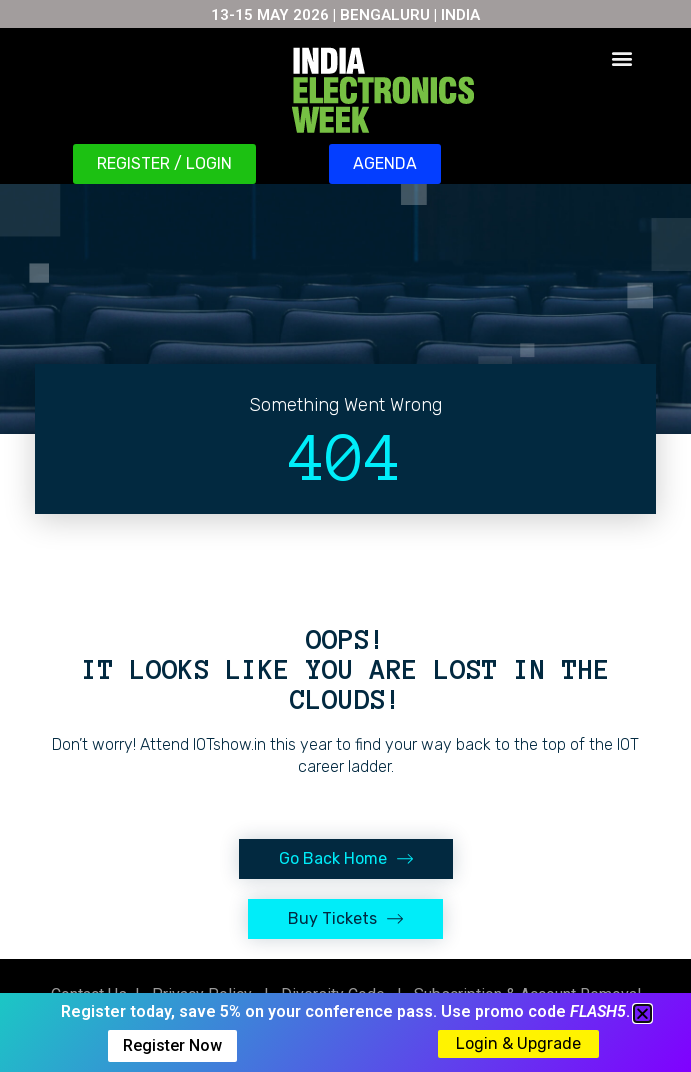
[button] (621, 57)
